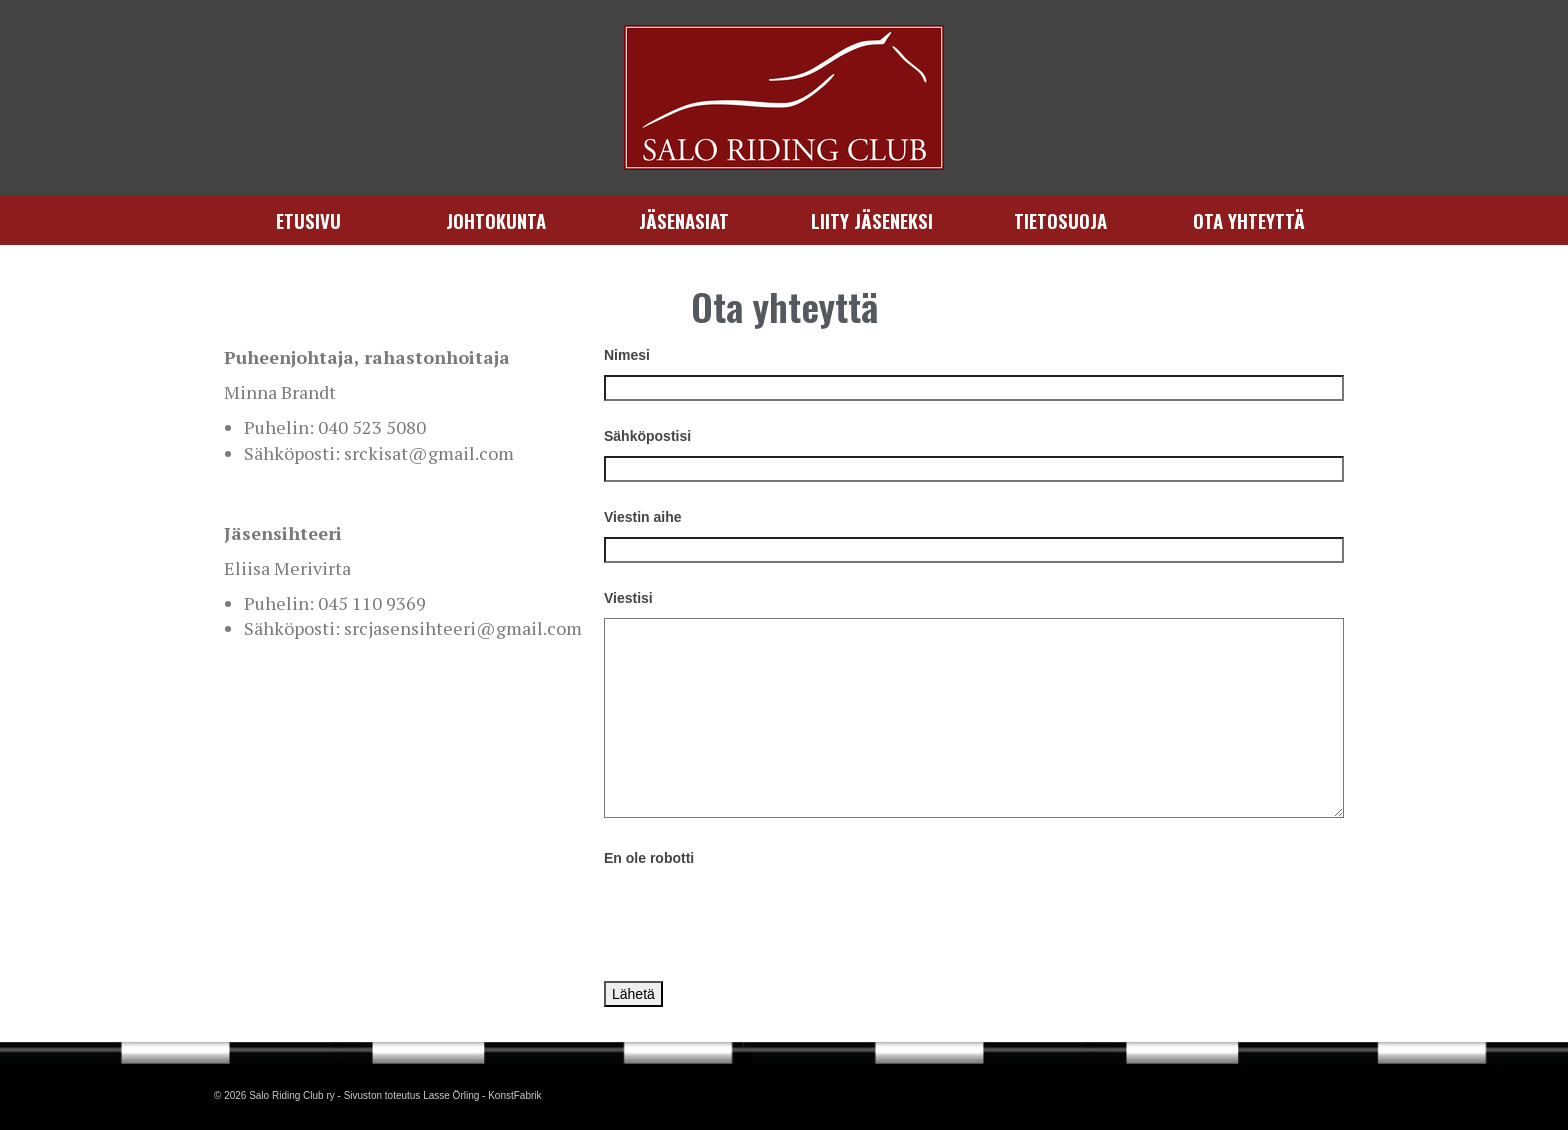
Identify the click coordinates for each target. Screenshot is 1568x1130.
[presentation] (756, 917)
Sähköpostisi (647, 436)
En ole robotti (649, 858)
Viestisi (628, 598)
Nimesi (627, 355)
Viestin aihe (643, 517)
